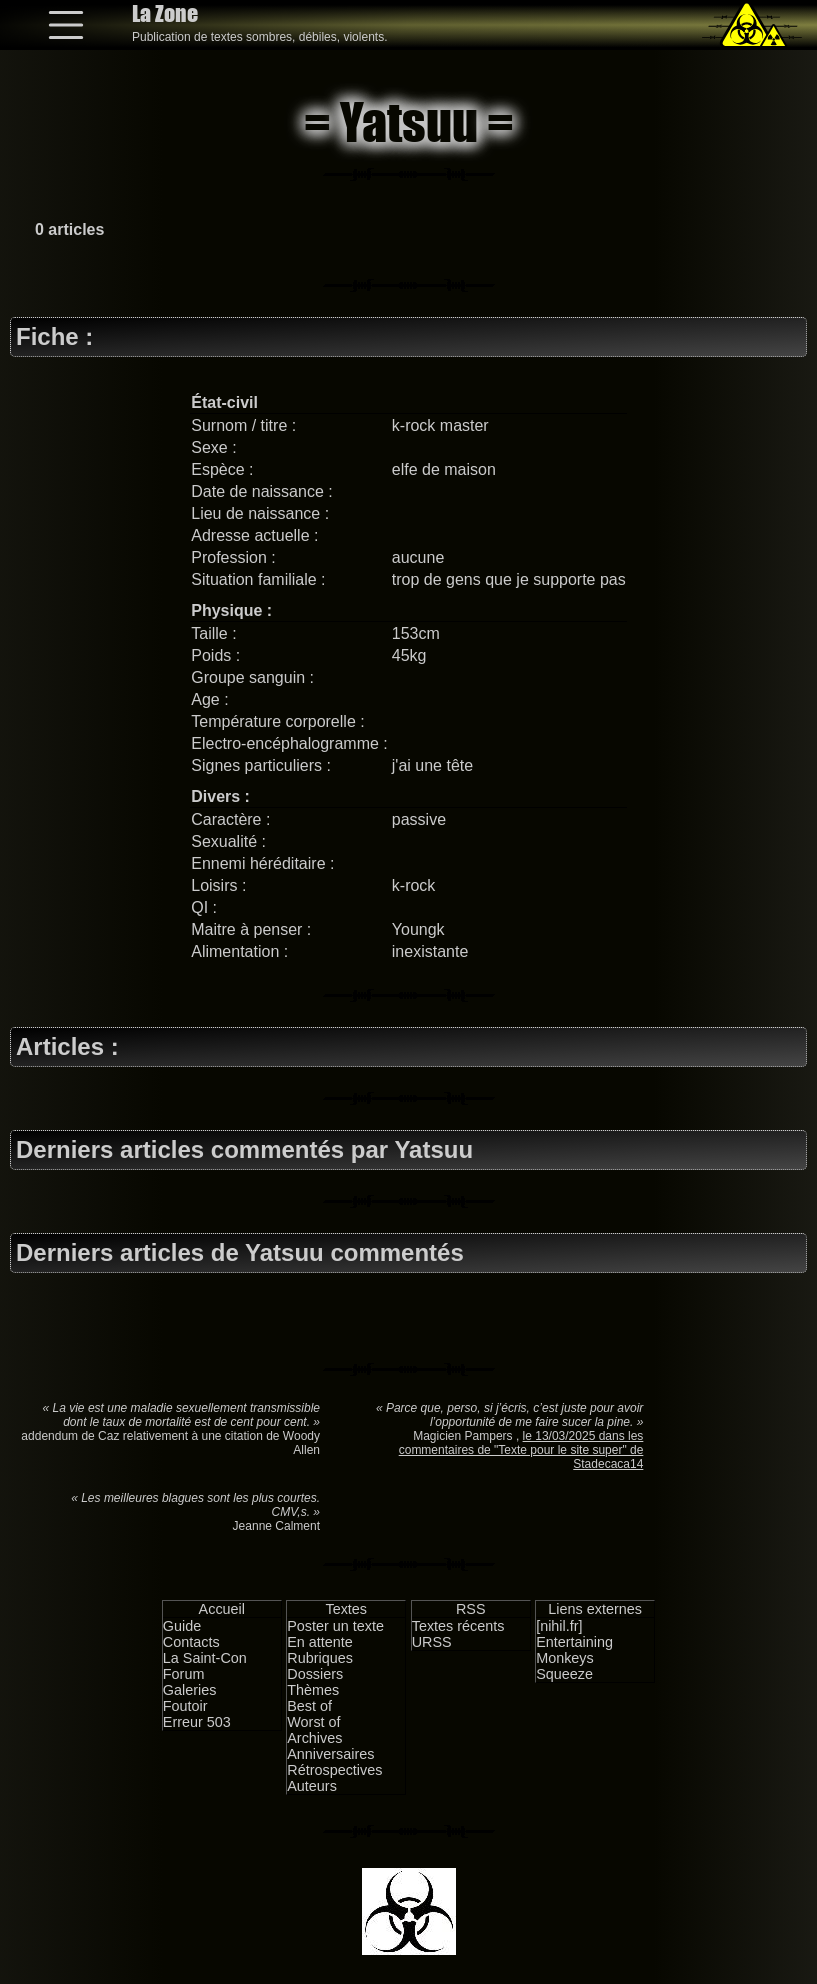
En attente (320, 1642)
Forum (184, 1674)
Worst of (313, 1722)
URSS (432, 1642)
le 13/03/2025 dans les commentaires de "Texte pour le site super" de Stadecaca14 (521, 1450)
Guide (182, 1626)
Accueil (222, 1609)
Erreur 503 (197, 1722)
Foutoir (185, 1706)
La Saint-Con (205, 1658)
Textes (346, 1609)
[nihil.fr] (559, 1626)
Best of (309, 1706)
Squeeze (564, 1674)
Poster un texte (335, 1626)
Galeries (190, 1690)
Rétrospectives (334, 1770)
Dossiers (315, 1674)
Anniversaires (330, 1754)
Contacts (191, 1642)
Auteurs (312, 1786)
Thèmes (313, 1690)
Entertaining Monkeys (574, 1650)
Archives (314, 1738)
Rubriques (320, 1658)
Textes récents (458, 1626)
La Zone (165, 13)
